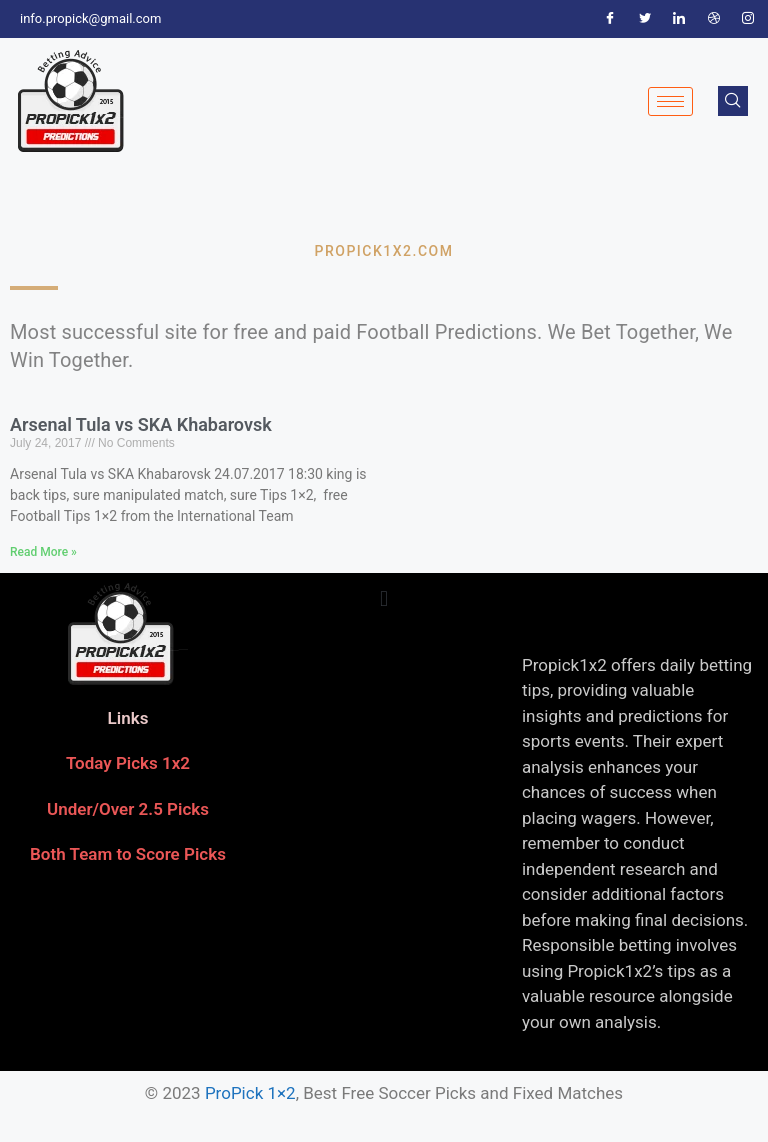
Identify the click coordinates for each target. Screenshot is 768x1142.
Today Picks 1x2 (128, 763)
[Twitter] (645, 19)
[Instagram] (748, 19)
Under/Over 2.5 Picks (128, 809)
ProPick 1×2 (250, 1093)
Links (128, 718)
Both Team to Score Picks (128, 854)
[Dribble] (714, 19)
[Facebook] (610, 19)
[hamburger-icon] (670, 101)
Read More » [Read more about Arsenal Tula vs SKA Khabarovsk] (43, 552)
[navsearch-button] (733, 101)
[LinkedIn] (679, 19)
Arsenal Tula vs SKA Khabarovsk (141, 424)
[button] (383, 599)
